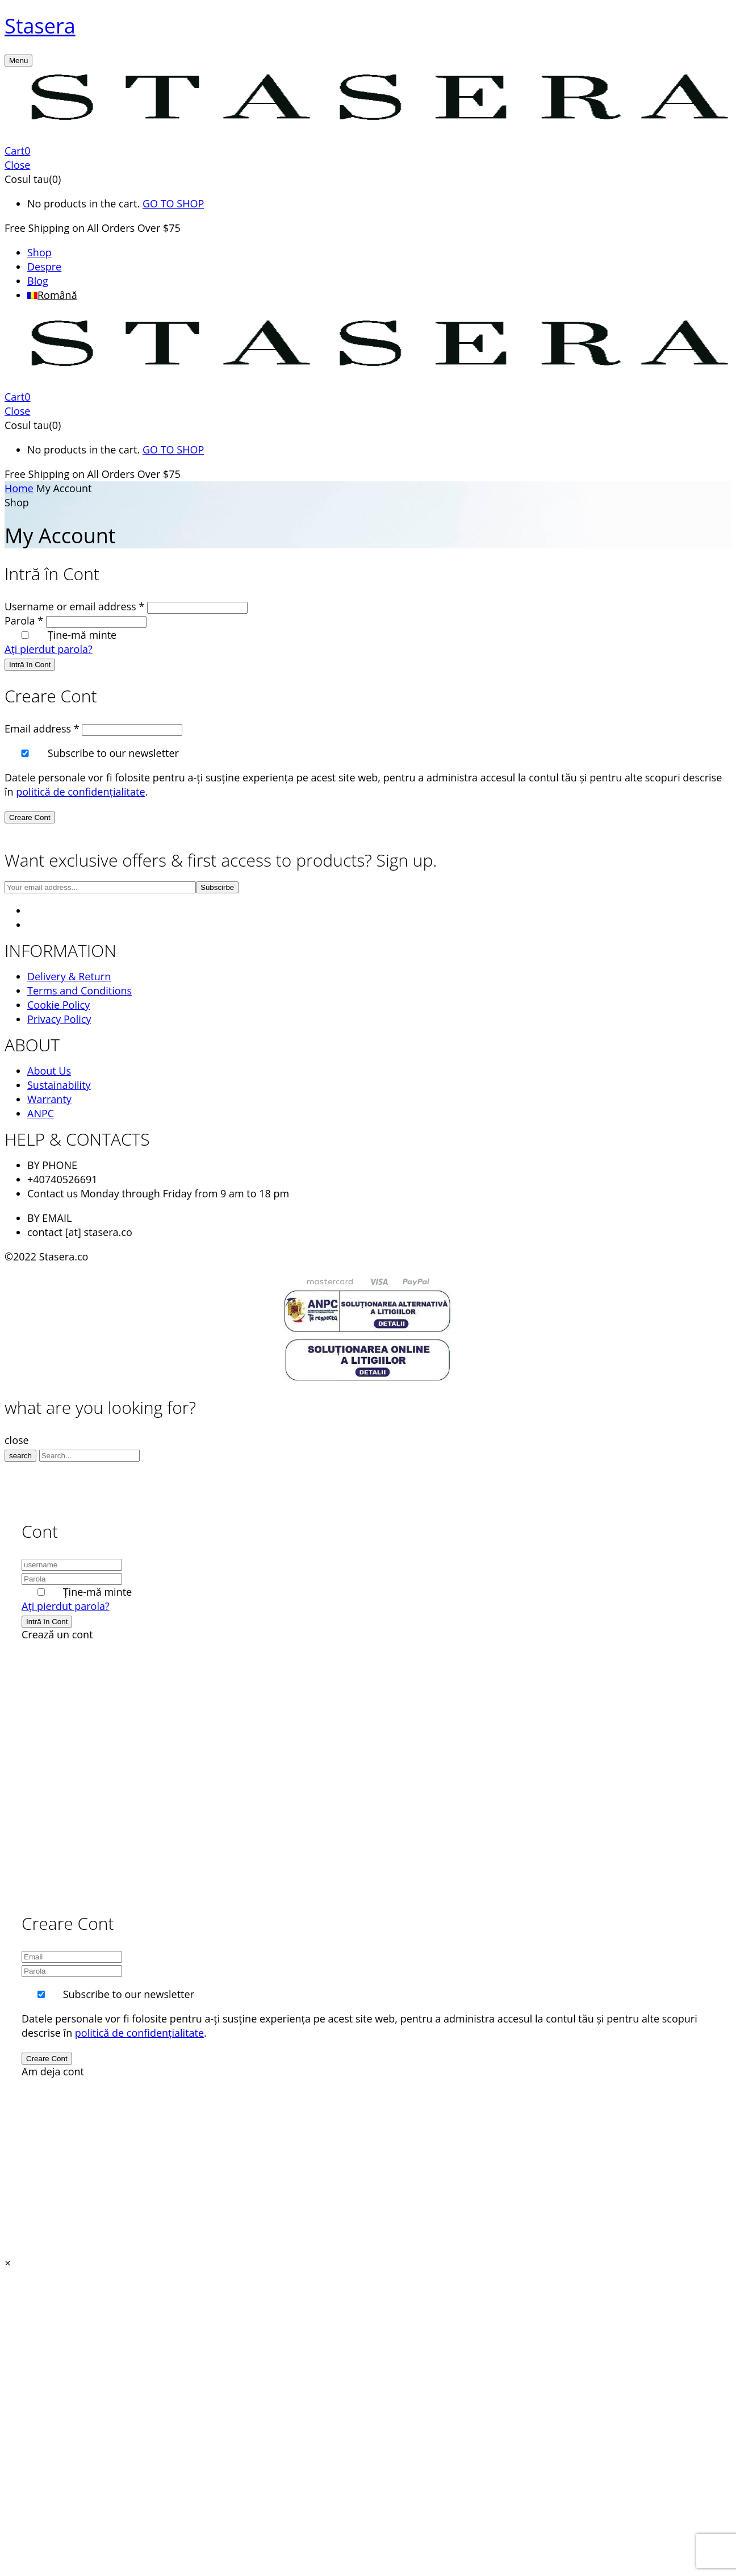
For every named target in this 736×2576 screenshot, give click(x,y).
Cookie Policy (58, 1005)
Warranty (49, 1099)
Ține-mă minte (82, 635)
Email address (42, 728)
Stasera (40, 26)
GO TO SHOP (173, 203)
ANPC (40, 1113)
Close (17, 165)
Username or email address (74, 606)
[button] (368, 151)
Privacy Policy (59, 1019)
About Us (49, 1070)
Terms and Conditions (79, 990)
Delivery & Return (69, 976)
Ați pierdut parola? (49, 649)
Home (19, 488)
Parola (24, 620)
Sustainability (59, 1085)
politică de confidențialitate (80, 791)
